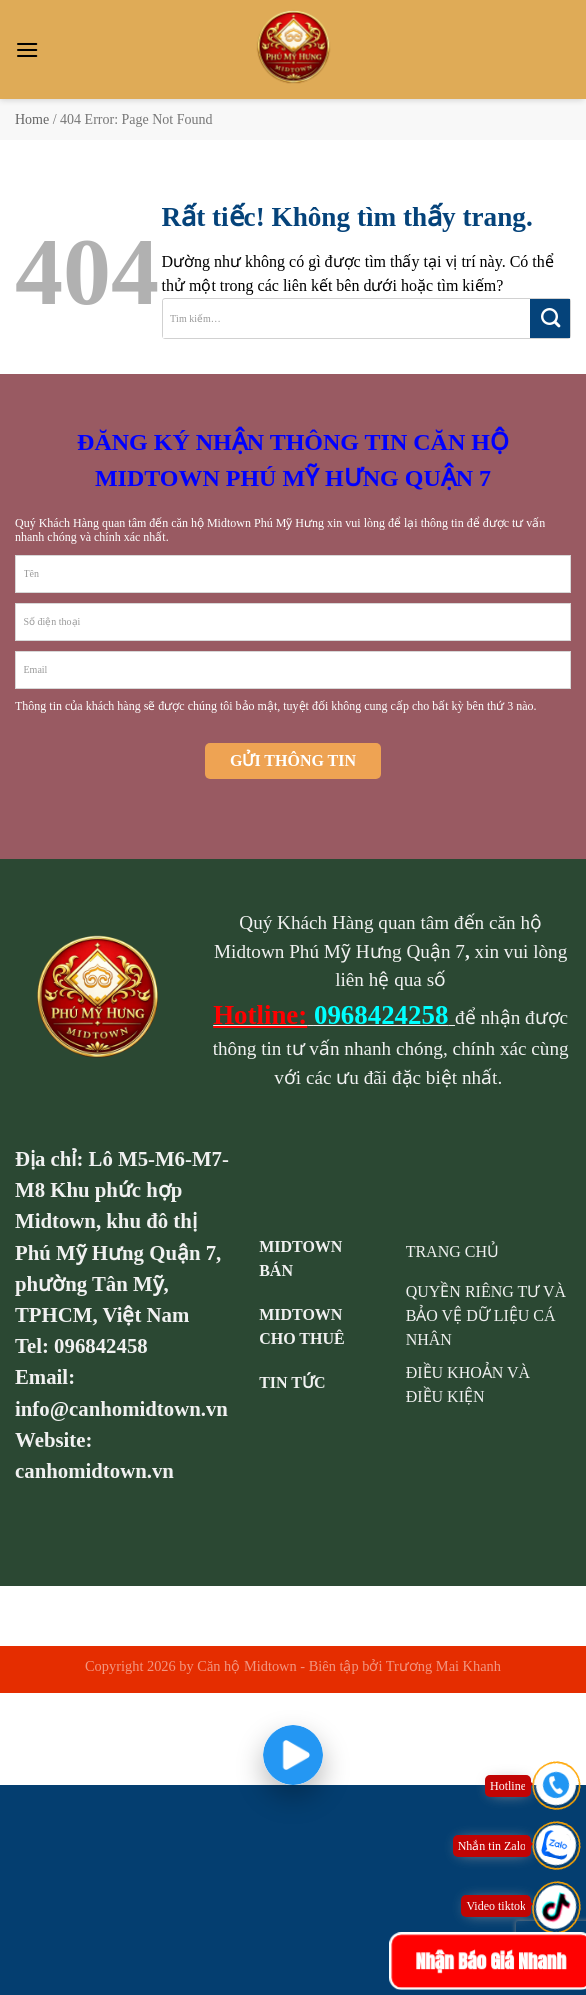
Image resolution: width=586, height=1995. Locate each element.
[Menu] (27, 49)
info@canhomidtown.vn (121, 1408)
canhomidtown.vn (94, 1470)
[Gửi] (550, 318)
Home (32, 119)
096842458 (101, 1345)
